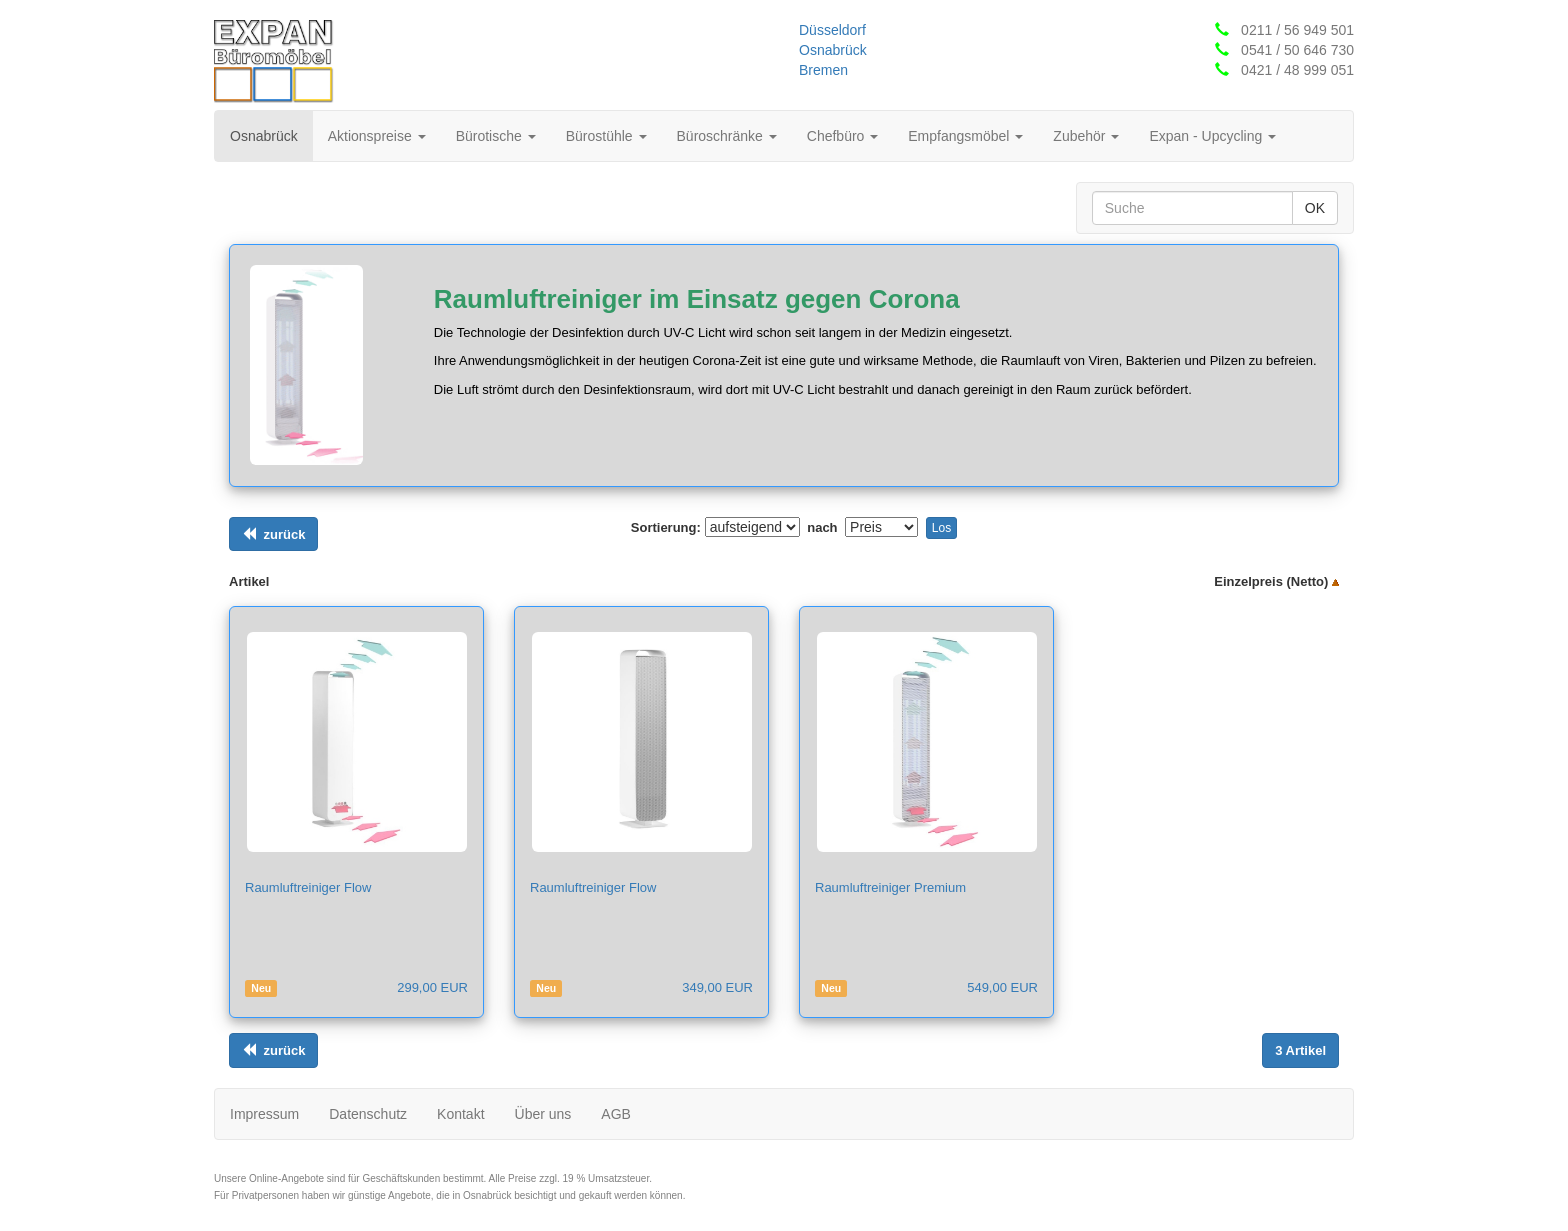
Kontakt (460, 1114)
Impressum (264, 1114)
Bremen (823, 70)
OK (1315, 208)
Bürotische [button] (496, 136)
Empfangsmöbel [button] (965, 136)
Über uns (543, 1114)
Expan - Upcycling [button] (1212, 136)
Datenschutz (368, 1114)
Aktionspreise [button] (377, 136)
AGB (616, 1114)
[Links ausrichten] (273, 534)
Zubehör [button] (1086, 136)
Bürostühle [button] (606, 136)
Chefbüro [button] (842, 136)
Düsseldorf (832, 30)
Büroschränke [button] (727, 136)
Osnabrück (833, 50)
